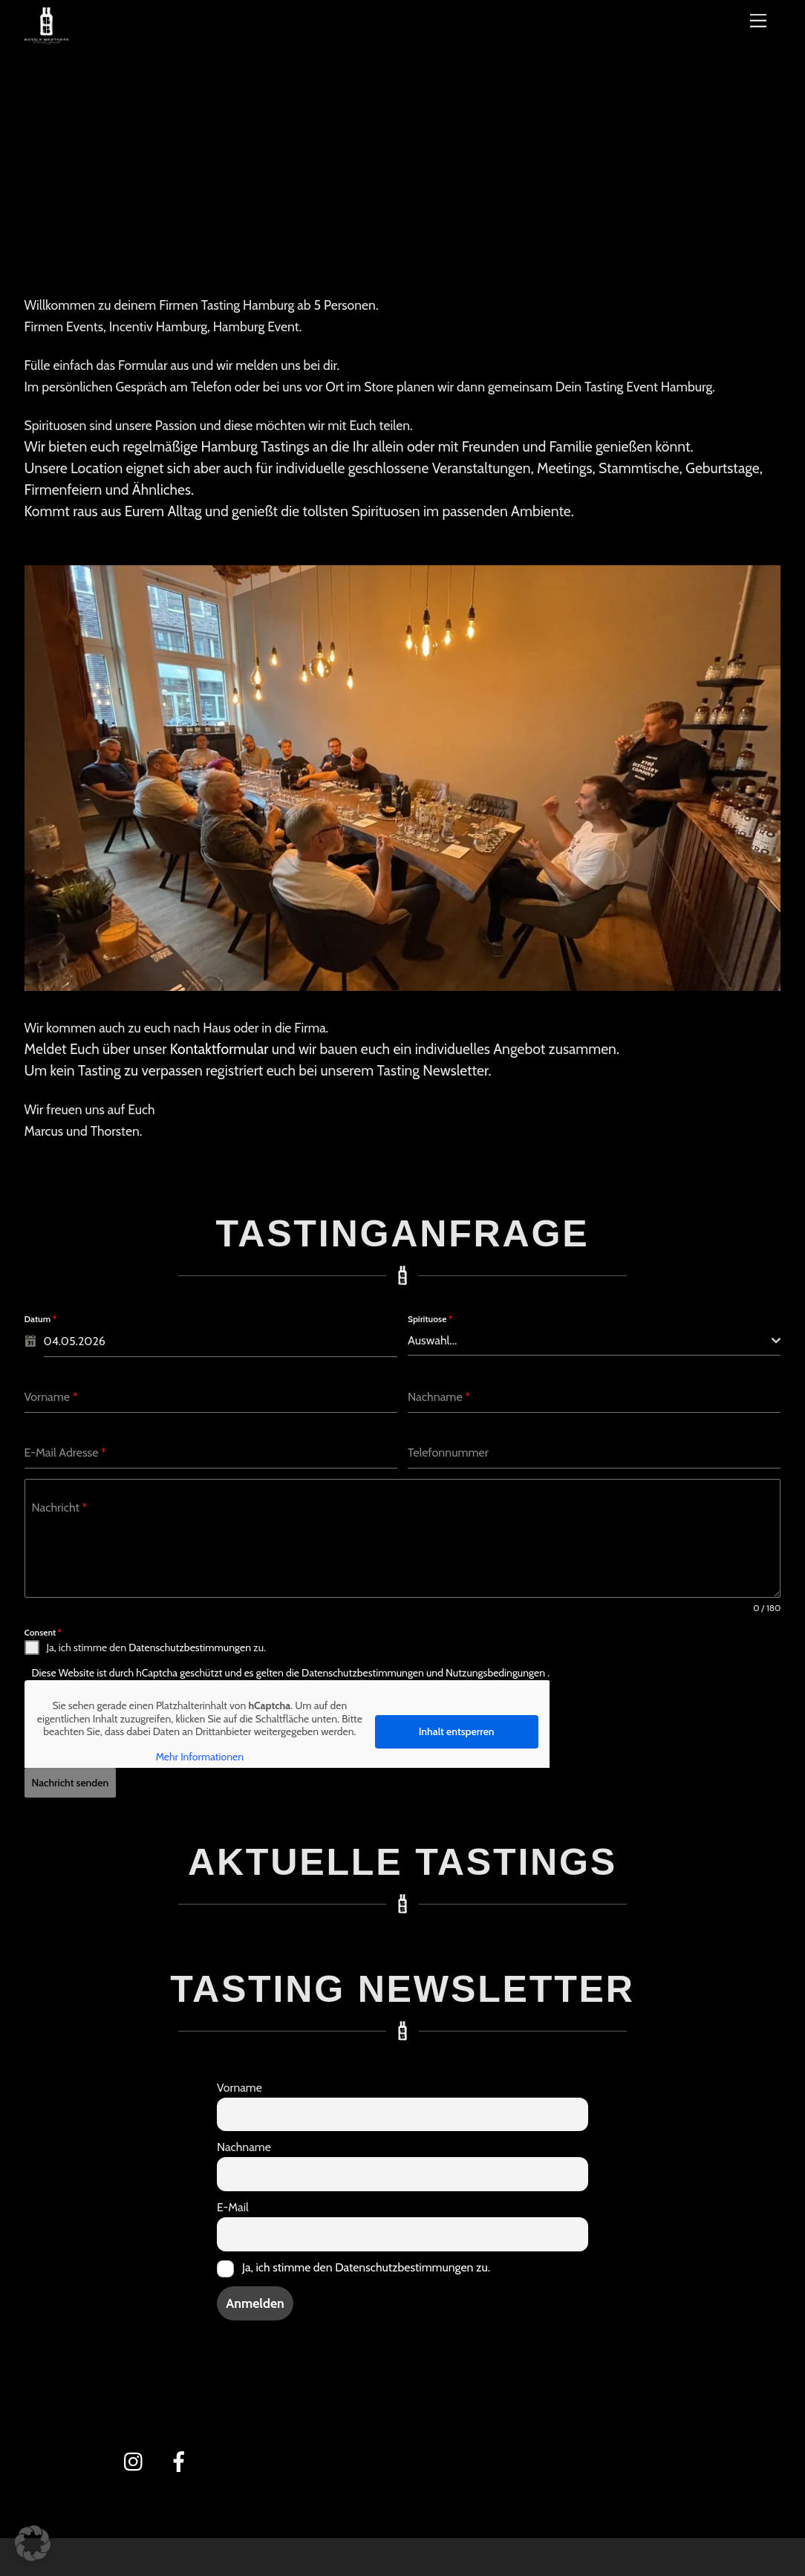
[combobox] (594, 1341)
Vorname (239, 2082)
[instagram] (137, 2456)
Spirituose (430, 1319)
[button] (32, 2543)
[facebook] (181, 2456)
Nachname (244, 2143)
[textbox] (590, 1341)
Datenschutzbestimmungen (189, 1647)
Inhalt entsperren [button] (456, 1731)
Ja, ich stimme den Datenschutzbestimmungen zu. (366, 2263)
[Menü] (758, 20)
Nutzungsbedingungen (496, 1672)
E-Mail (233, 2203)
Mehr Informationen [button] (199, 1757)
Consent (43, 1632)
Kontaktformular (219, 1049)
